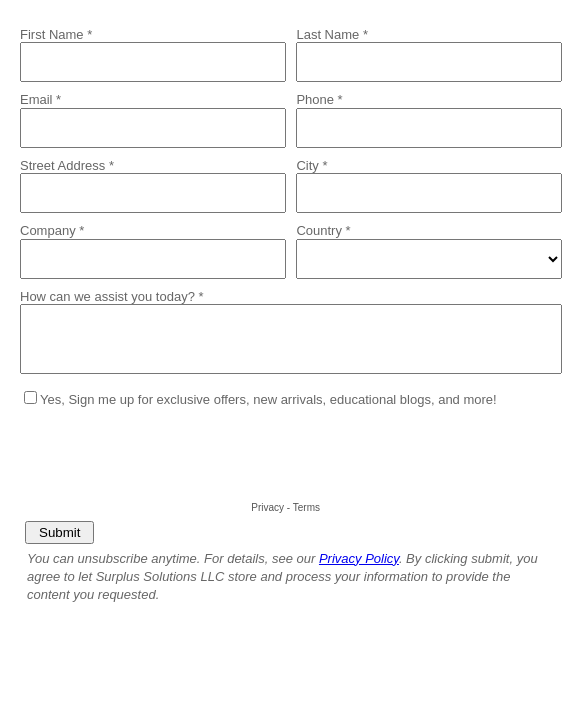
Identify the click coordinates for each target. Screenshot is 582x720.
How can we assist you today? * (112, 296)
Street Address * (67, 165)
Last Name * (332, 34)
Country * (323, 230)
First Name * (56, 34)
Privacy (267, 507)
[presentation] (172, 457)
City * (311, 165)
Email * (40, 99)
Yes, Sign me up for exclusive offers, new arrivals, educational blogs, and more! (268, 399)
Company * (52, 230)
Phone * (319, 99)
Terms (306, 507)
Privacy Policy (359, 558)
